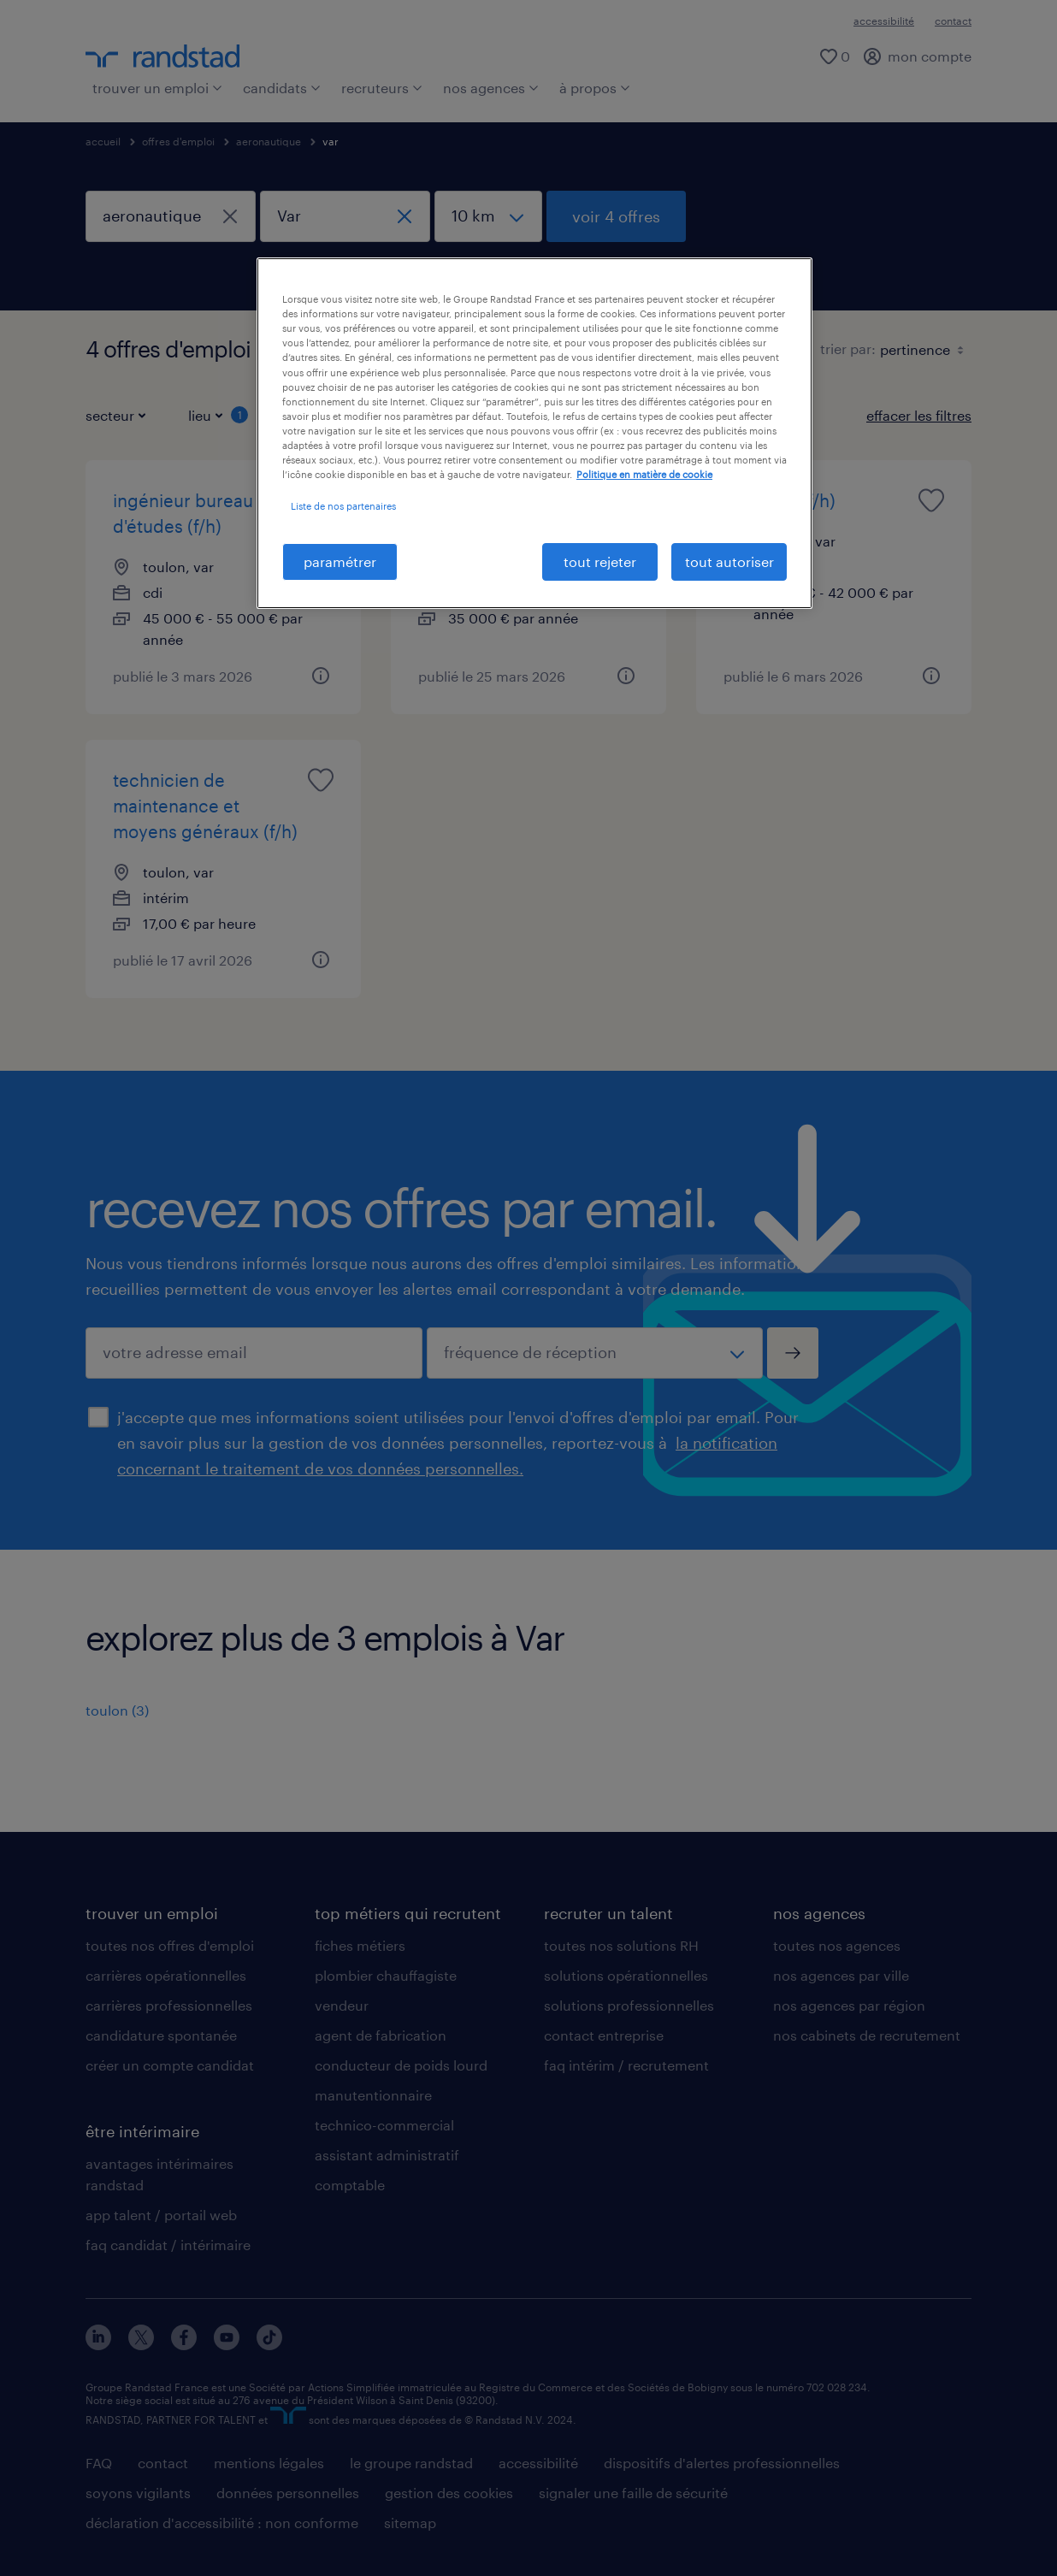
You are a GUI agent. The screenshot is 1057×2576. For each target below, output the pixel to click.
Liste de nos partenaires (343, 505)
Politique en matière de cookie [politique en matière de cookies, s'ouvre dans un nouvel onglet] (644, 474)
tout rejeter (600, 561)
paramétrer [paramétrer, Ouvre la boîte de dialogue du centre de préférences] (340, 561)
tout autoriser (729, 561)
